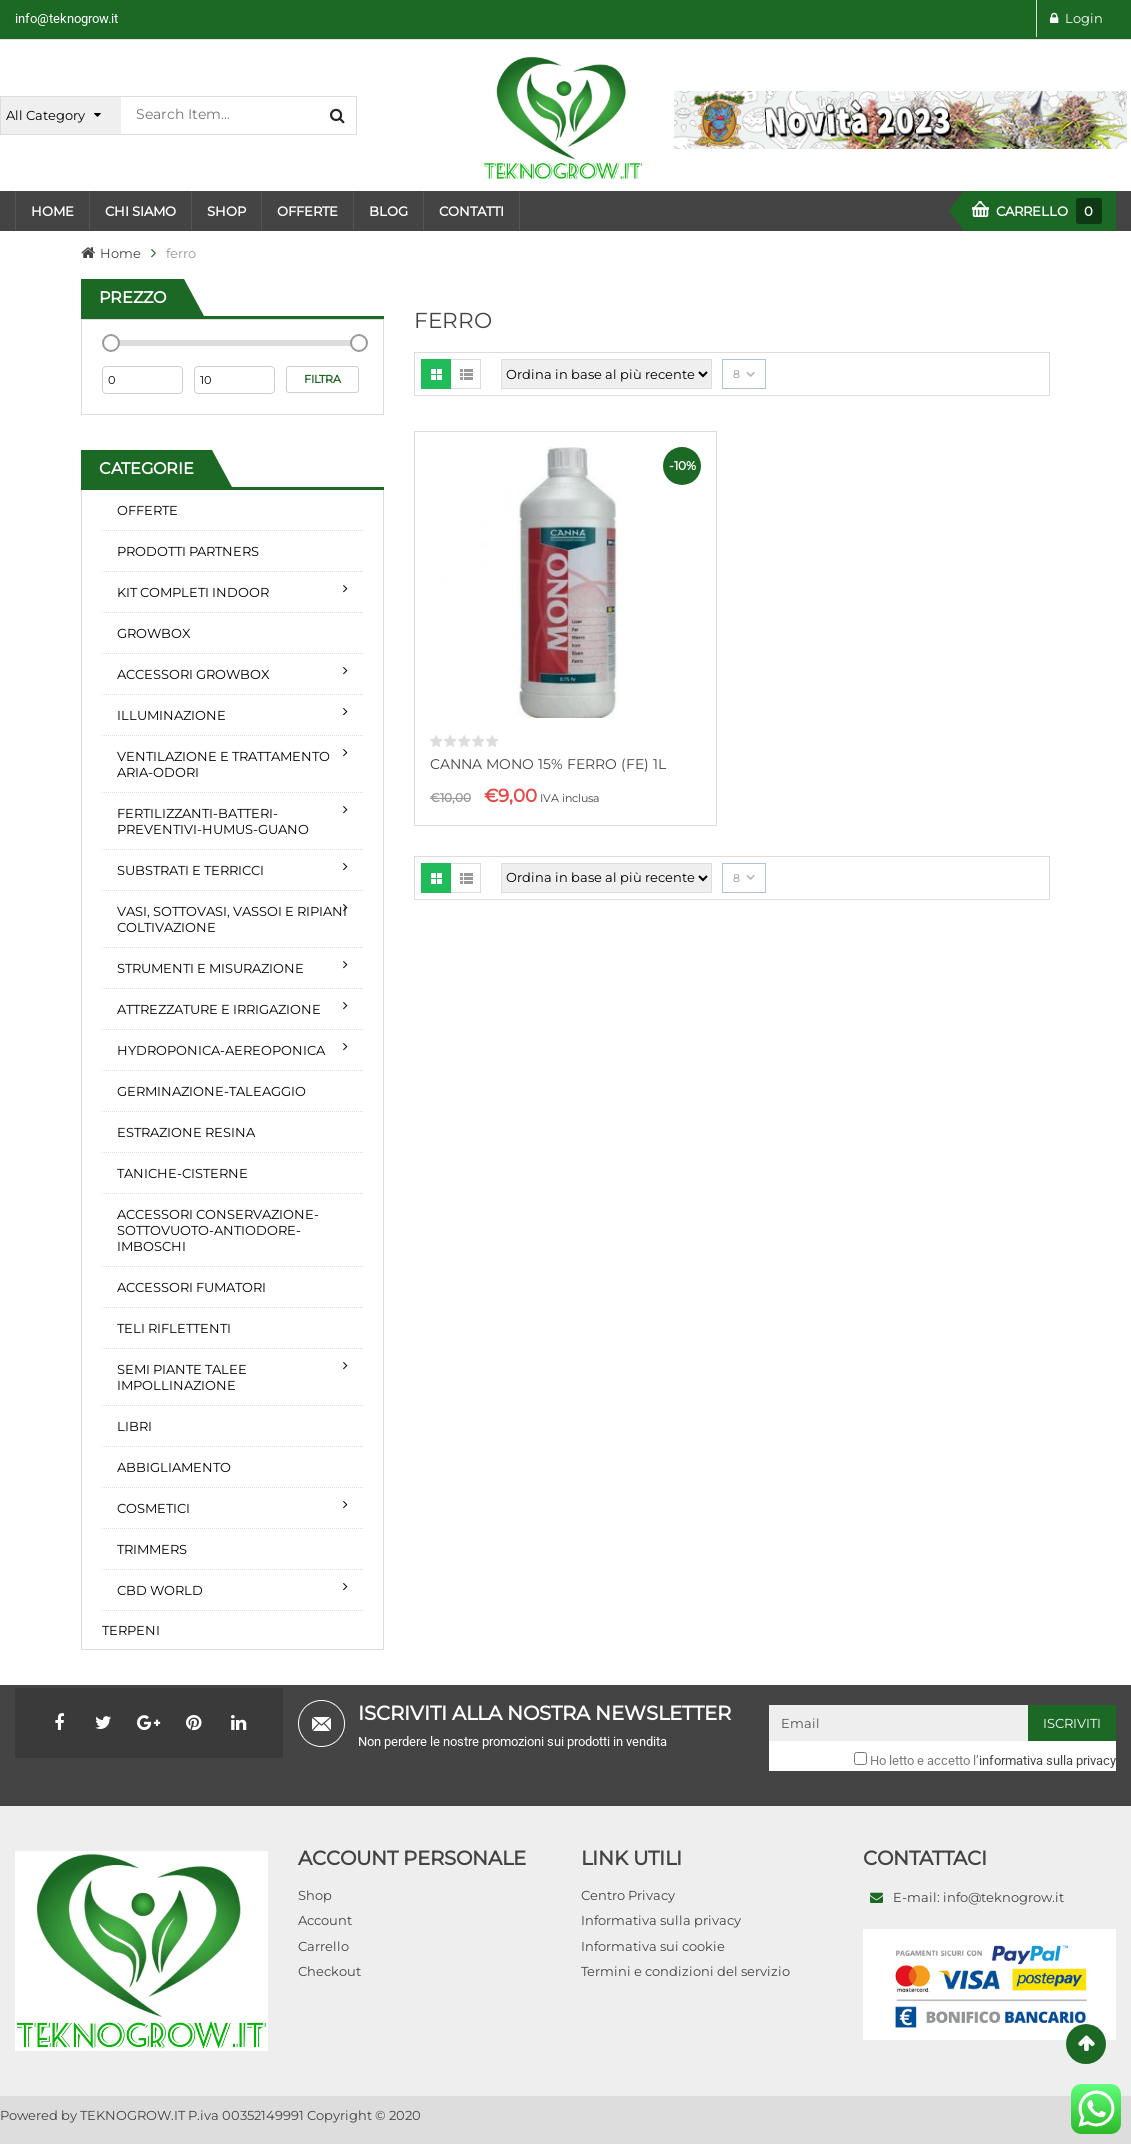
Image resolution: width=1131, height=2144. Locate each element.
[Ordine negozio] (606, 374)
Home (120, 253)
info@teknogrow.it (66, 18)
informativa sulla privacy (1047, 1760)
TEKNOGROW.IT (132, 2115)
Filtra (322, 379)
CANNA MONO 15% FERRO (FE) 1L (548, 764)
